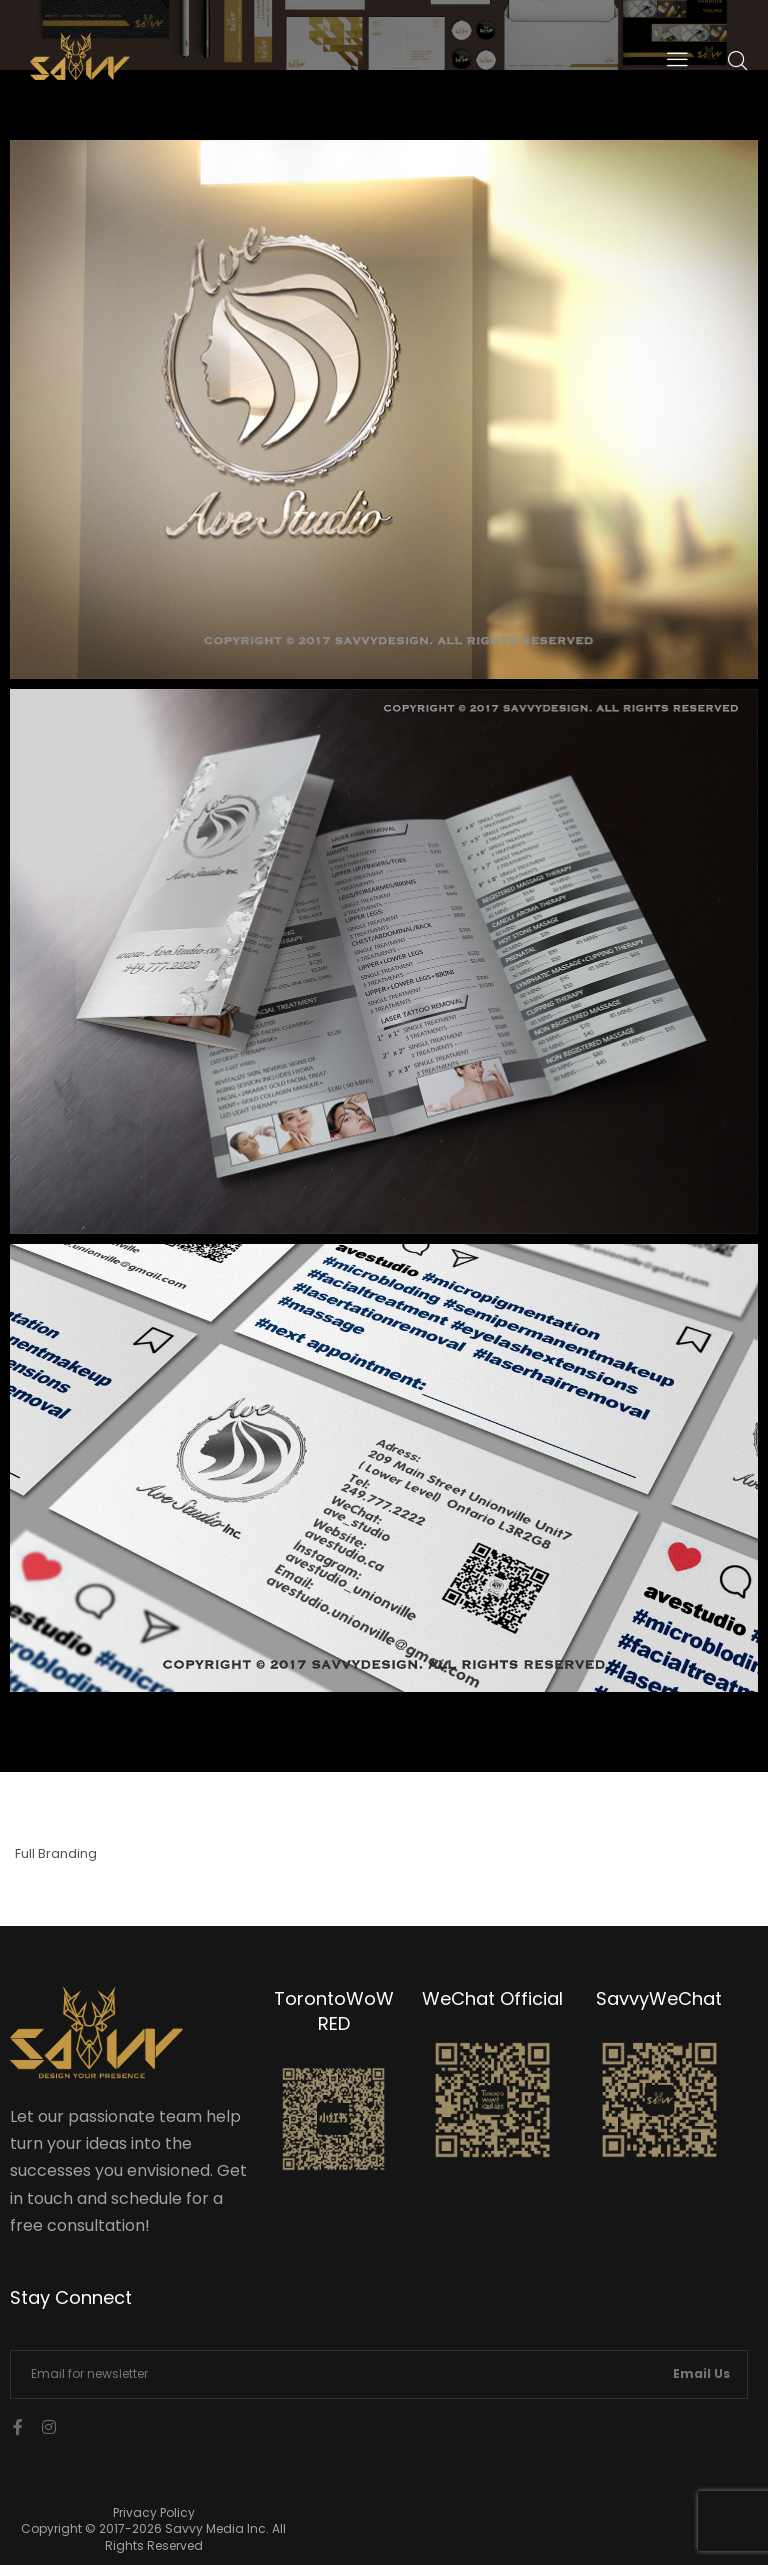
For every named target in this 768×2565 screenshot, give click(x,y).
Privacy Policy (154, 2512)
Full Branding (56, 1853)
